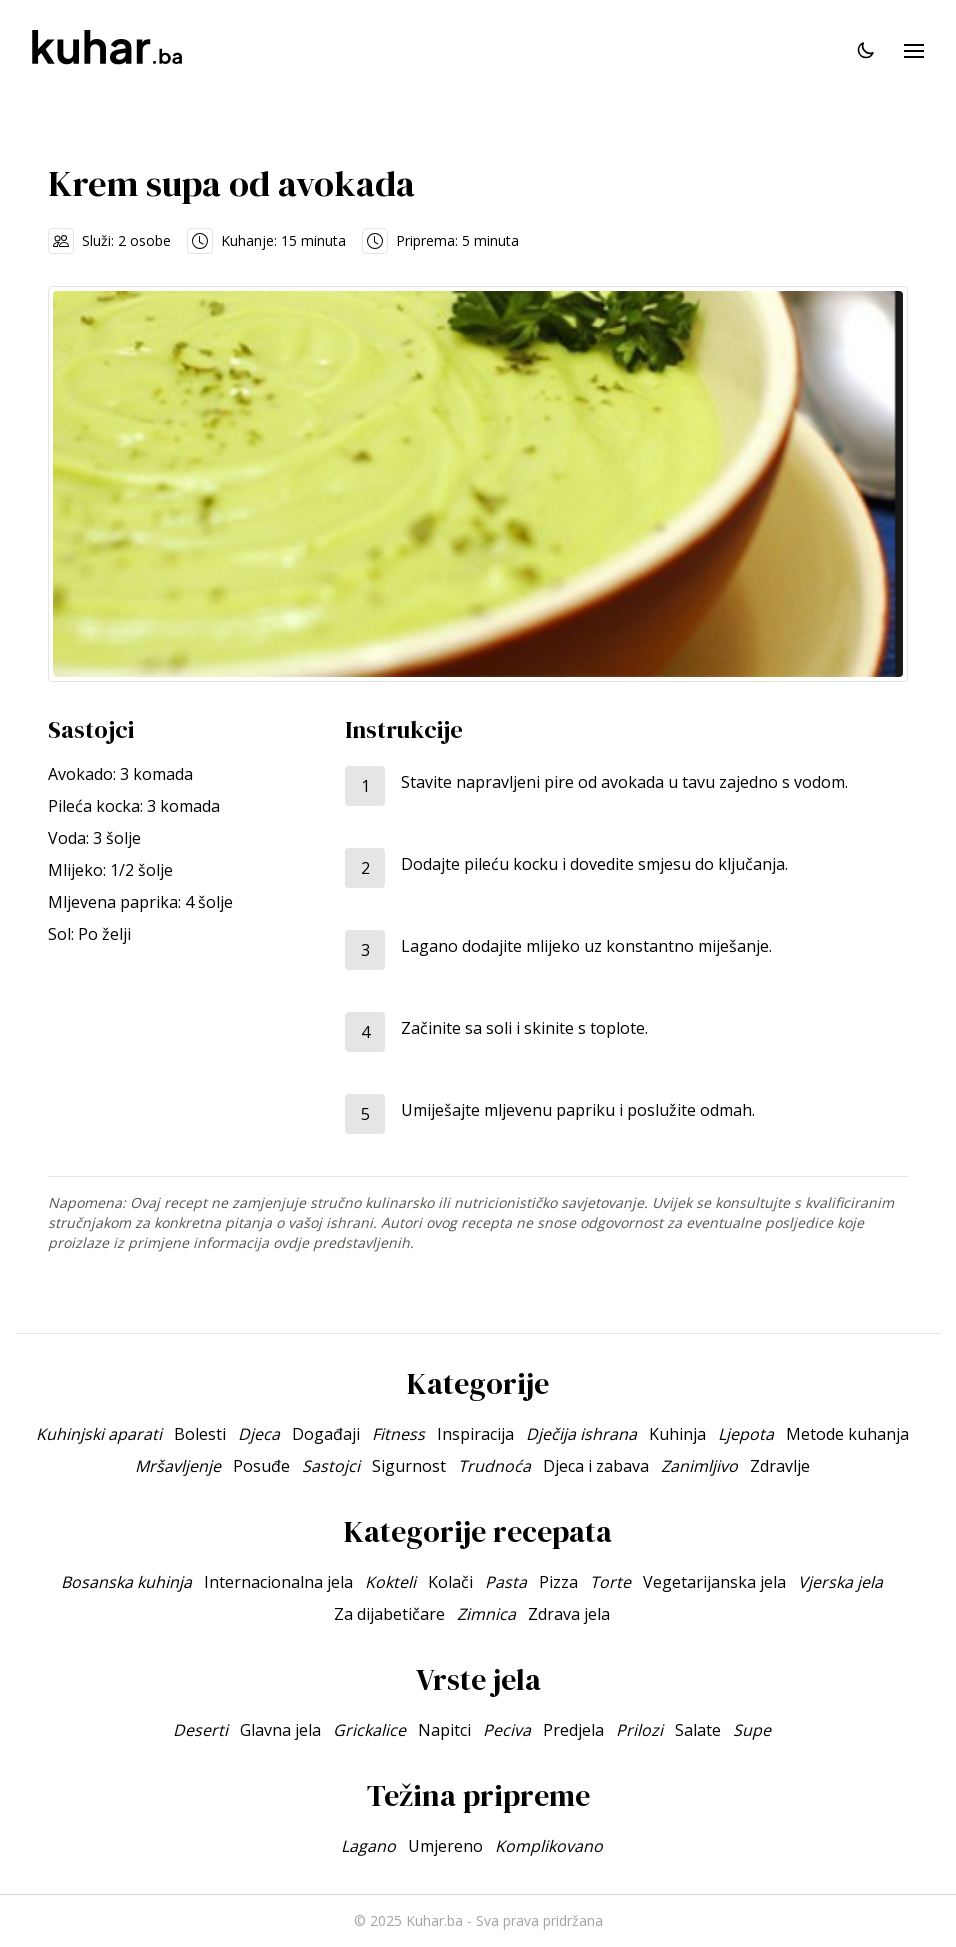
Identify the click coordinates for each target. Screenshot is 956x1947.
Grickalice (369, 1730)
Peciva (507, 1730)
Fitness (398, 1434)
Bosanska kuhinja (126, 1582)
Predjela (573, 1730)
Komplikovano (549, 1846)
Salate (698, 1730)
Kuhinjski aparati (99, 1434)
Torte (610, 1582)
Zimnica (486, 1614)
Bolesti (200, 1434)
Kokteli (390, 1582)
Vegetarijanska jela (714, 1582)
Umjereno (445, 1846)
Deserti (200, 1730)
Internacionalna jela (278, 1582)
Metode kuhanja (847, 1434)
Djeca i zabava (596, 1466)
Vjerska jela (840, 1582)
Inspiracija (475, 1434)
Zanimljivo (699, 1466)
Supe (752, 1730)
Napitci (444, 1730)
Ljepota (746, 1434)
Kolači (450, 1582)
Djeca (259, 1434)
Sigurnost (409, 1466)
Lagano (368, 1846)
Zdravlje (780, 1466)
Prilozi (639, 1730)
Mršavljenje (178, 1466)
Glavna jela (280, 1730)
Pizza (558, 1582)
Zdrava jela (569, 1614)
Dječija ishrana (581, 1434)
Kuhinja (677, 1434)
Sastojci (331, 1466)
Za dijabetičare (389, 1614)
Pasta (506, 1582)
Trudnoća (494, 1466)
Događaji (326, 1434)
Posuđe (261, 1466)
